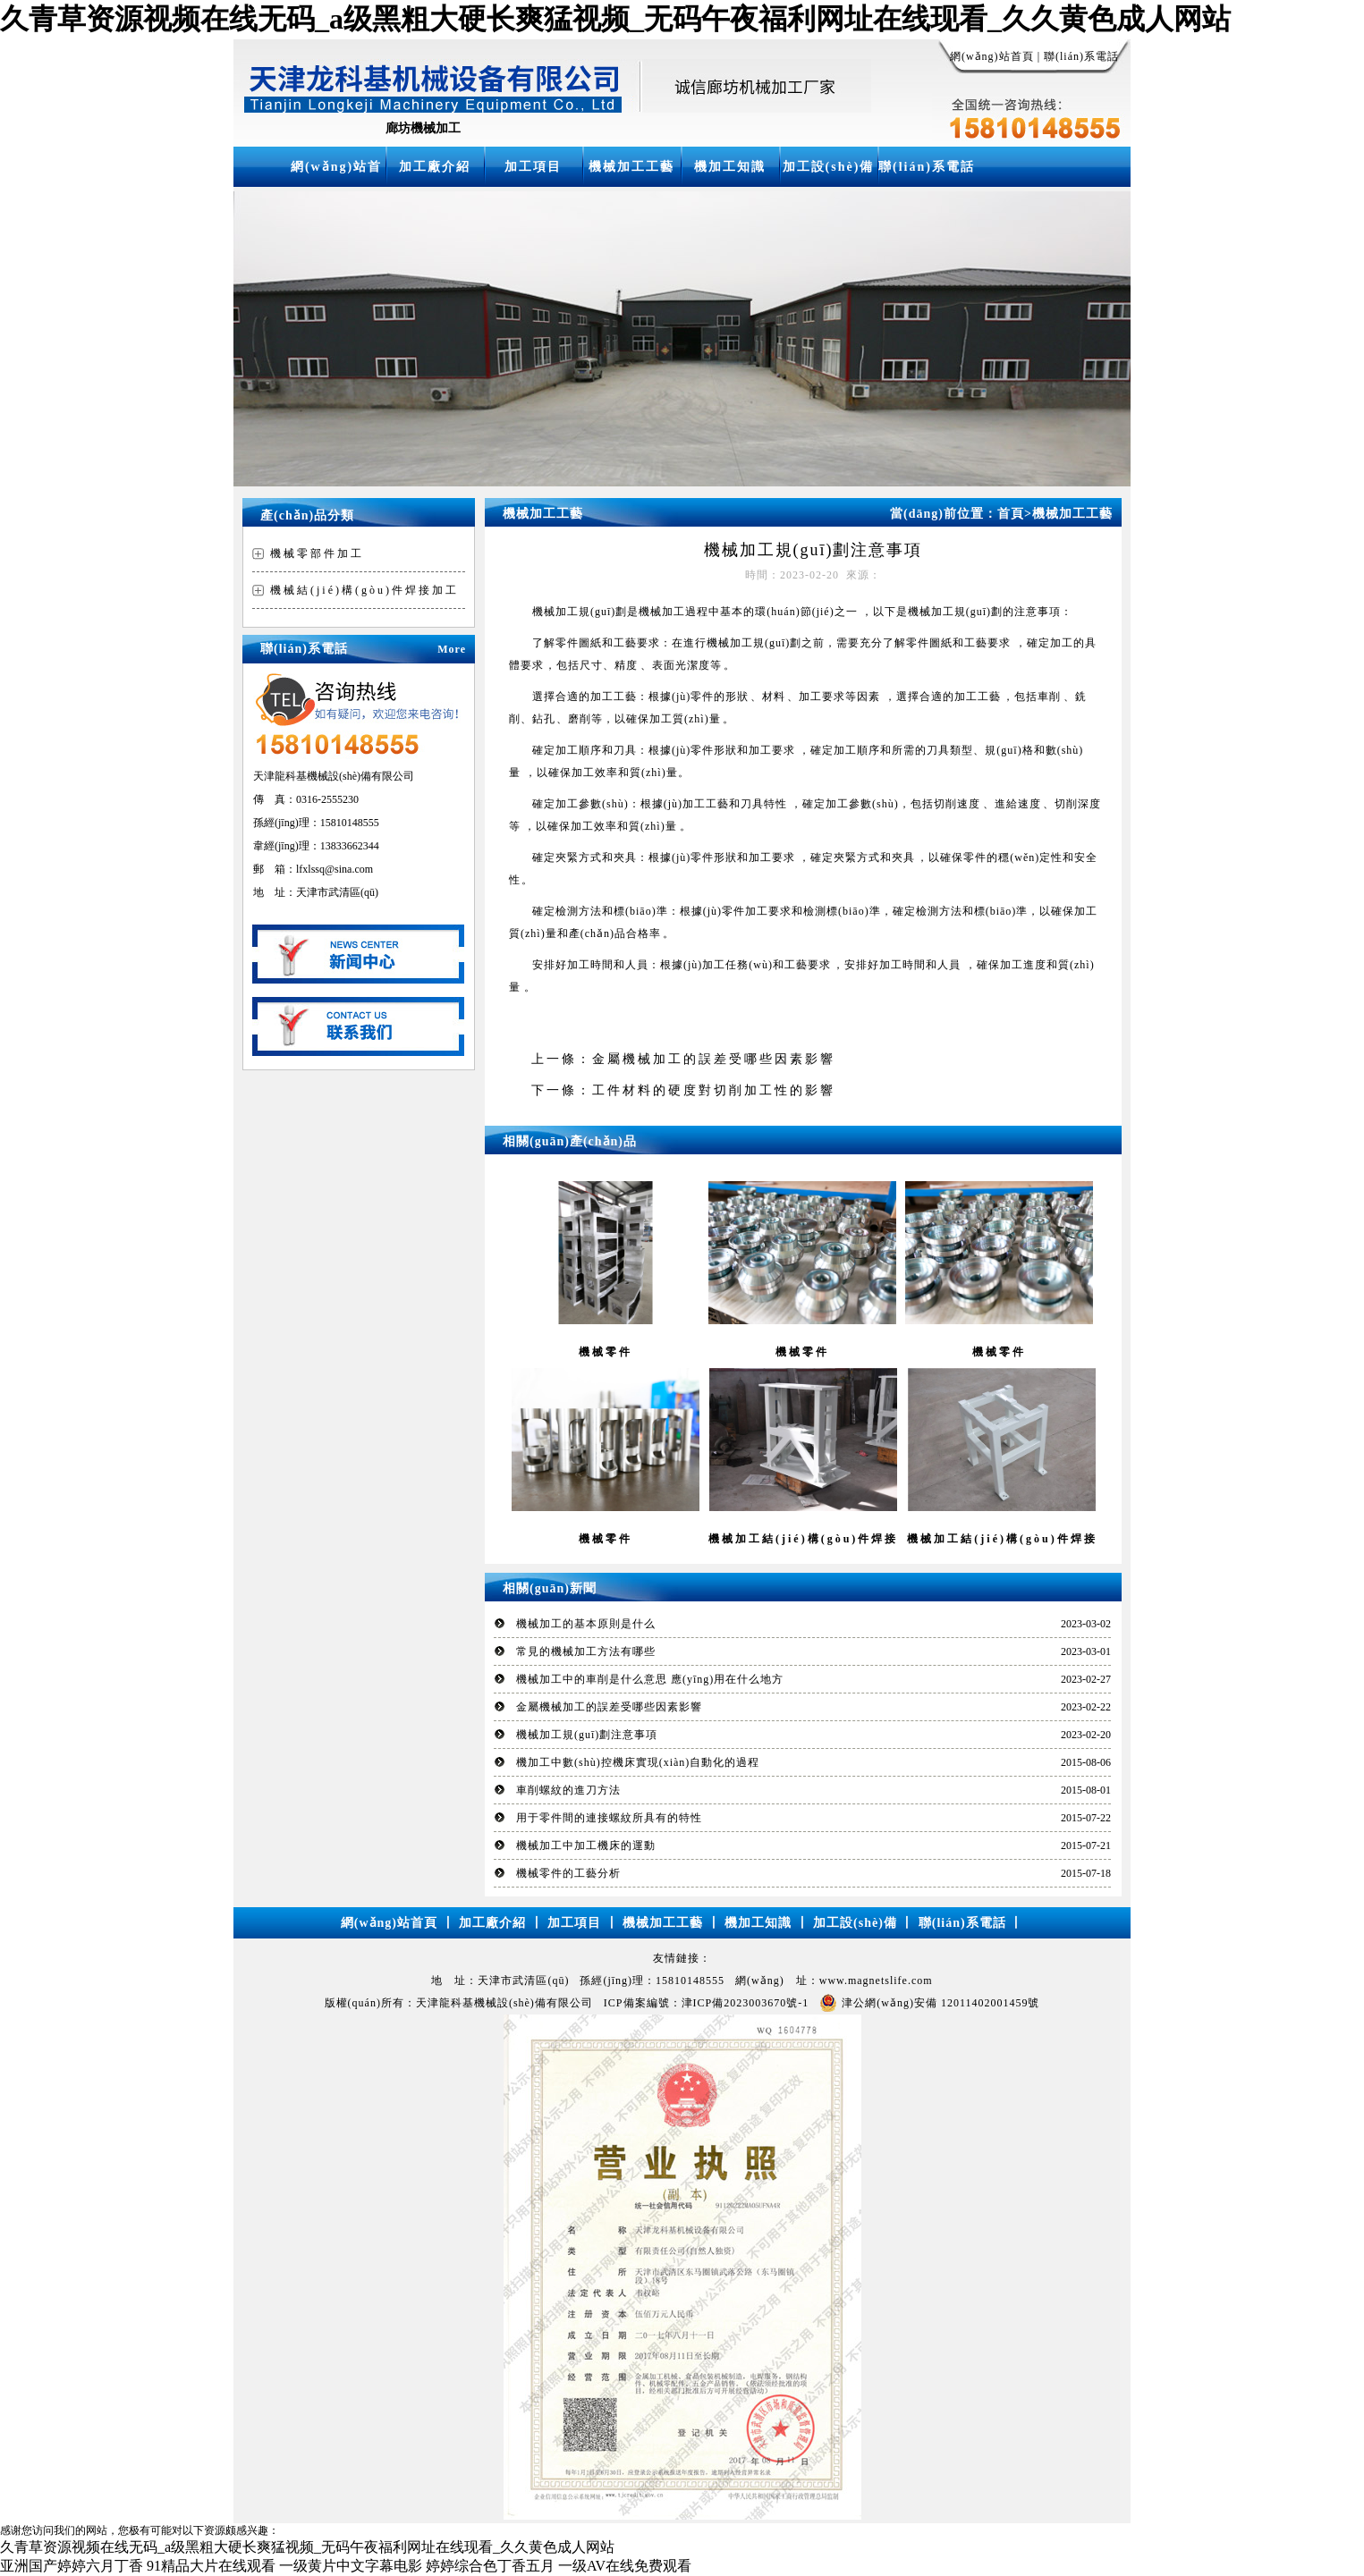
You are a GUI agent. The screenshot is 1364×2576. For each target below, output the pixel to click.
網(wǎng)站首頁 (992, 56)
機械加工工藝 (631, 166)
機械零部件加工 (317, 553)
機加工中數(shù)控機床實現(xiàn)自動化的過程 (637, 1762)
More (451, 649)
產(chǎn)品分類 (307, 515)
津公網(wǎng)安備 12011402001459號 (929, 2003)
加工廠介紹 (434, 166)
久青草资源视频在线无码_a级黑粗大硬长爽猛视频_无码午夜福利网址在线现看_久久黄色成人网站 (615, 19)
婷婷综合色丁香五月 (490, 2565)
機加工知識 (730, 166)
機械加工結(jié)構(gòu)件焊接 (803, 1539)
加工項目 (533, 166)
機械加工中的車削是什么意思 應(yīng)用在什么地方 (650, 1679)
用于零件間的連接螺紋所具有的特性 (609, 1818)
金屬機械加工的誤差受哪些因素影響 (713, 1059)
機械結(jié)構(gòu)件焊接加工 (364, 590)
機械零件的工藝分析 (568, 1873)
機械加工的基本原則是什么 (586, 1623)
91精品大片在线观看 (211, 2565)
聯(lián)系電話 (1081, 56)
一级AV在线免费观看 (624, 2565)
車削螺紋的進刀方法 (568, 1790)
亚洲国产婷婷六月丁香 (71, 2565)
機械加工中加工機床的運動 (586, 1845)
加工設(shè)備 (829, 166)
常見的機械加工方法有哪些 (586, 1651)
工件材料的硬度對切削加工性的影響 (713, 1090)
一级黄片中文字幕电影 (350, 2565)
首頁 (1014, 513)
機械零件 (605, 1352)
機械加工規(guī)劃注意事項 (586, 1734)
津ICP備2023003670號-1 (745, 2003)
